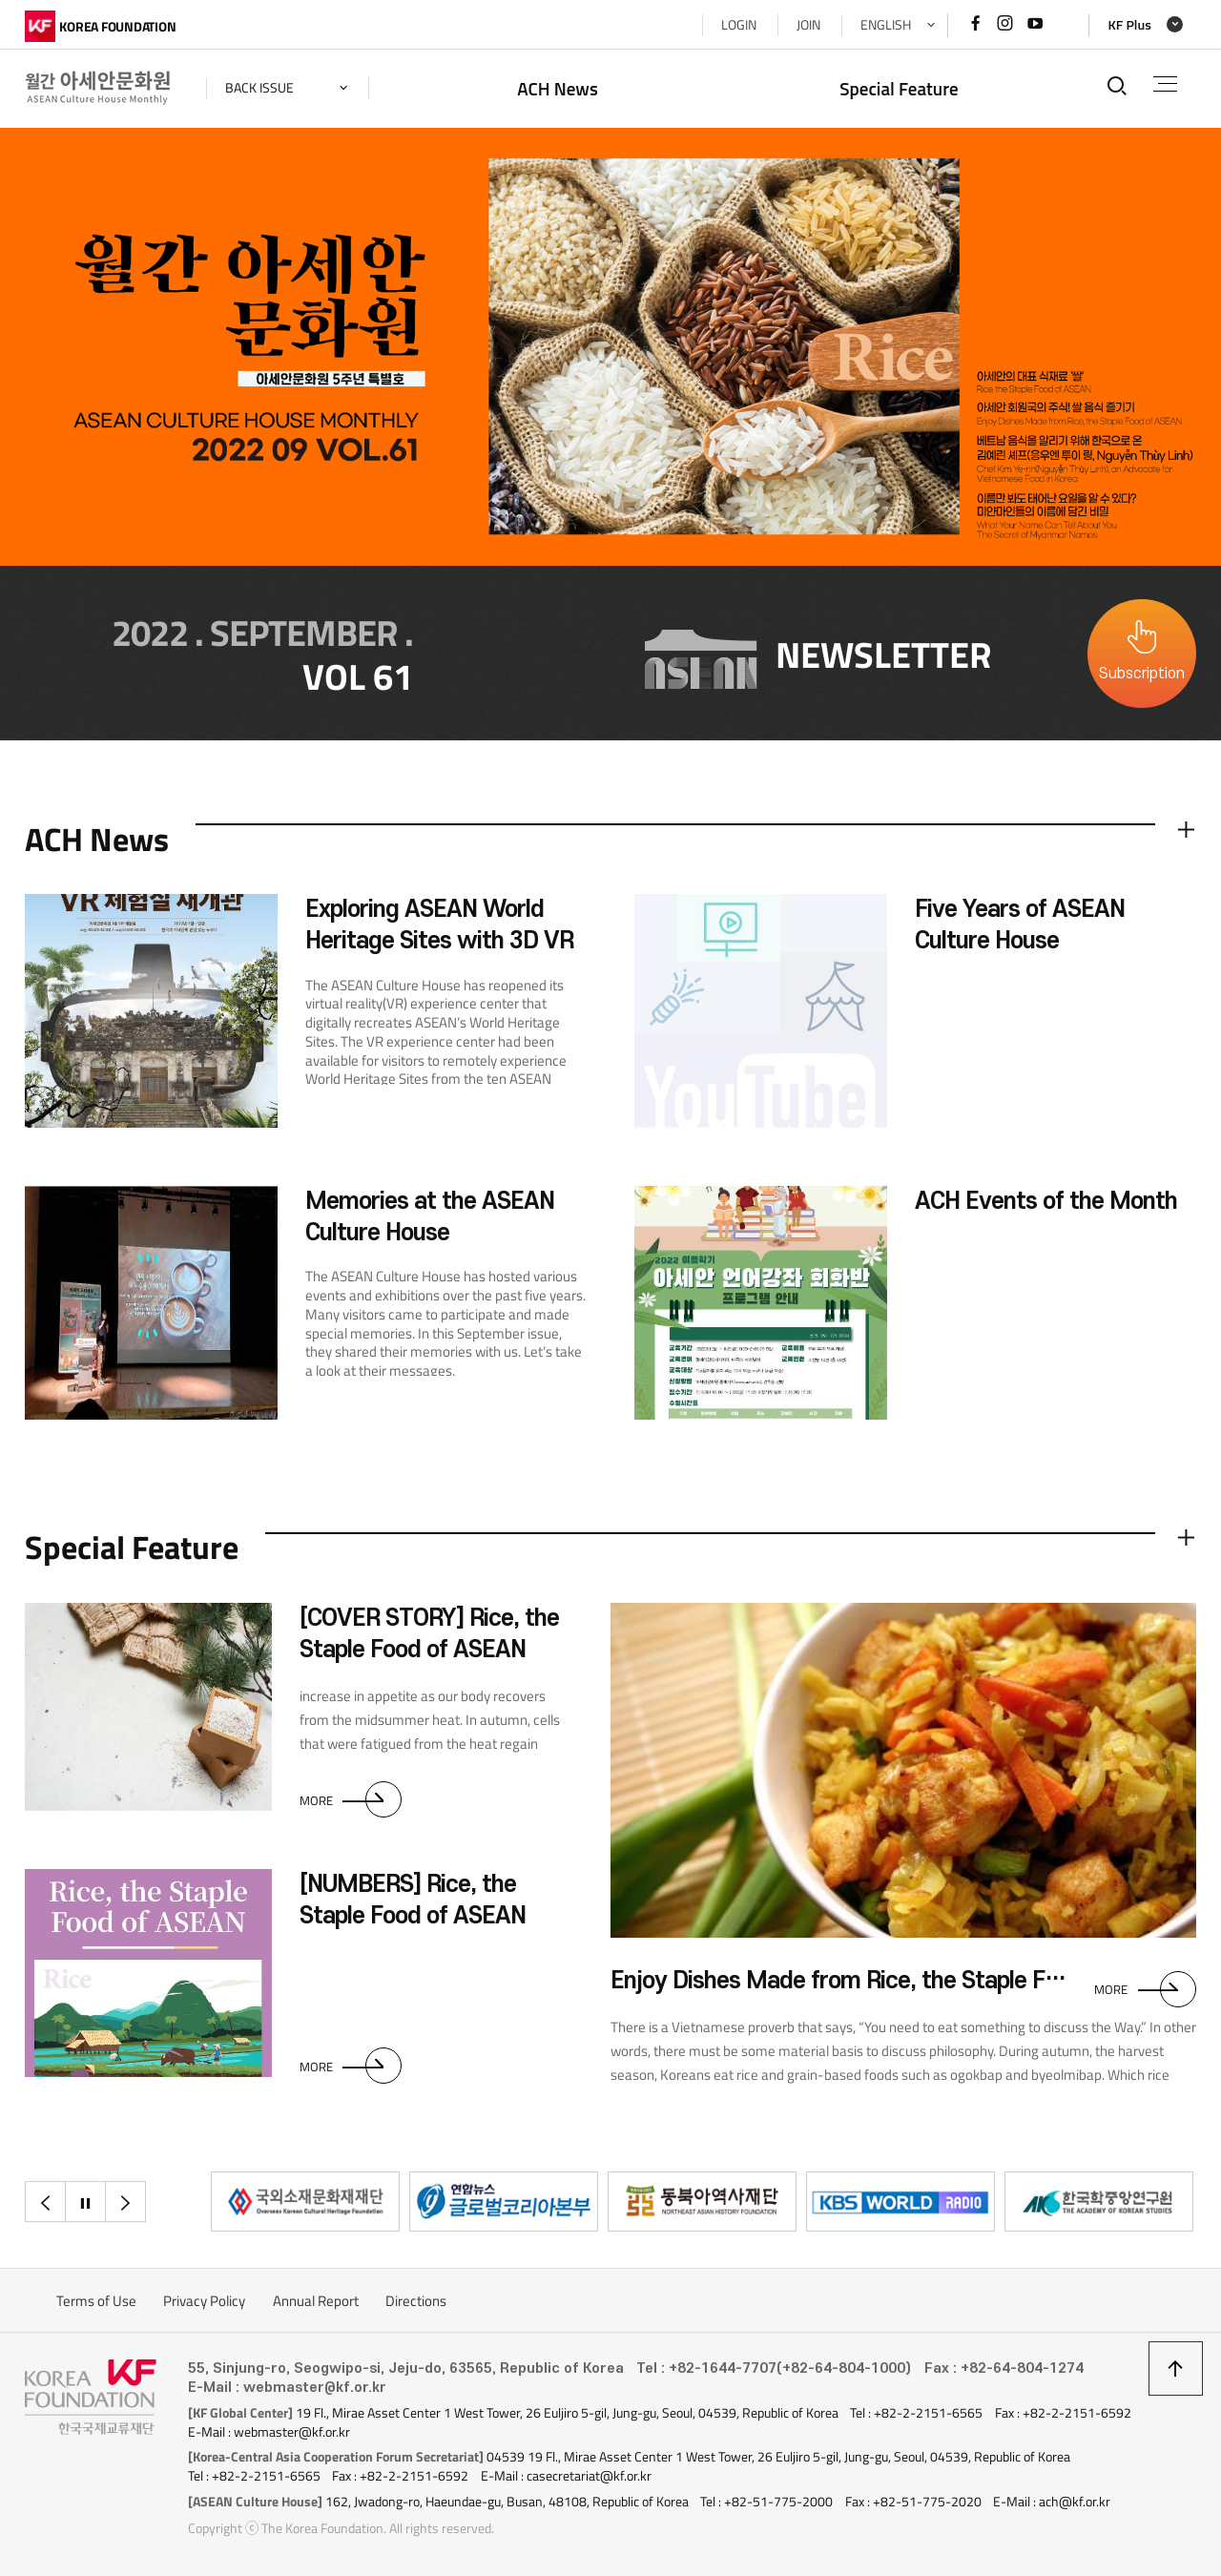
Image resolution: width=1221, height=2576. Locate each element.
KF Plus (1128, 24)
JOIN (808, 24)
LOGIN (738, 24)
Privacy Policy (204, 2301)
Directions (415, 2301)
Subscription (1142, 673)
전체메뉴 (1165, 84)
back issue (259, 87)
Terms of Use (96, 2301)
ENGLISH (885, 24)
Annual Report (316, 2301)
